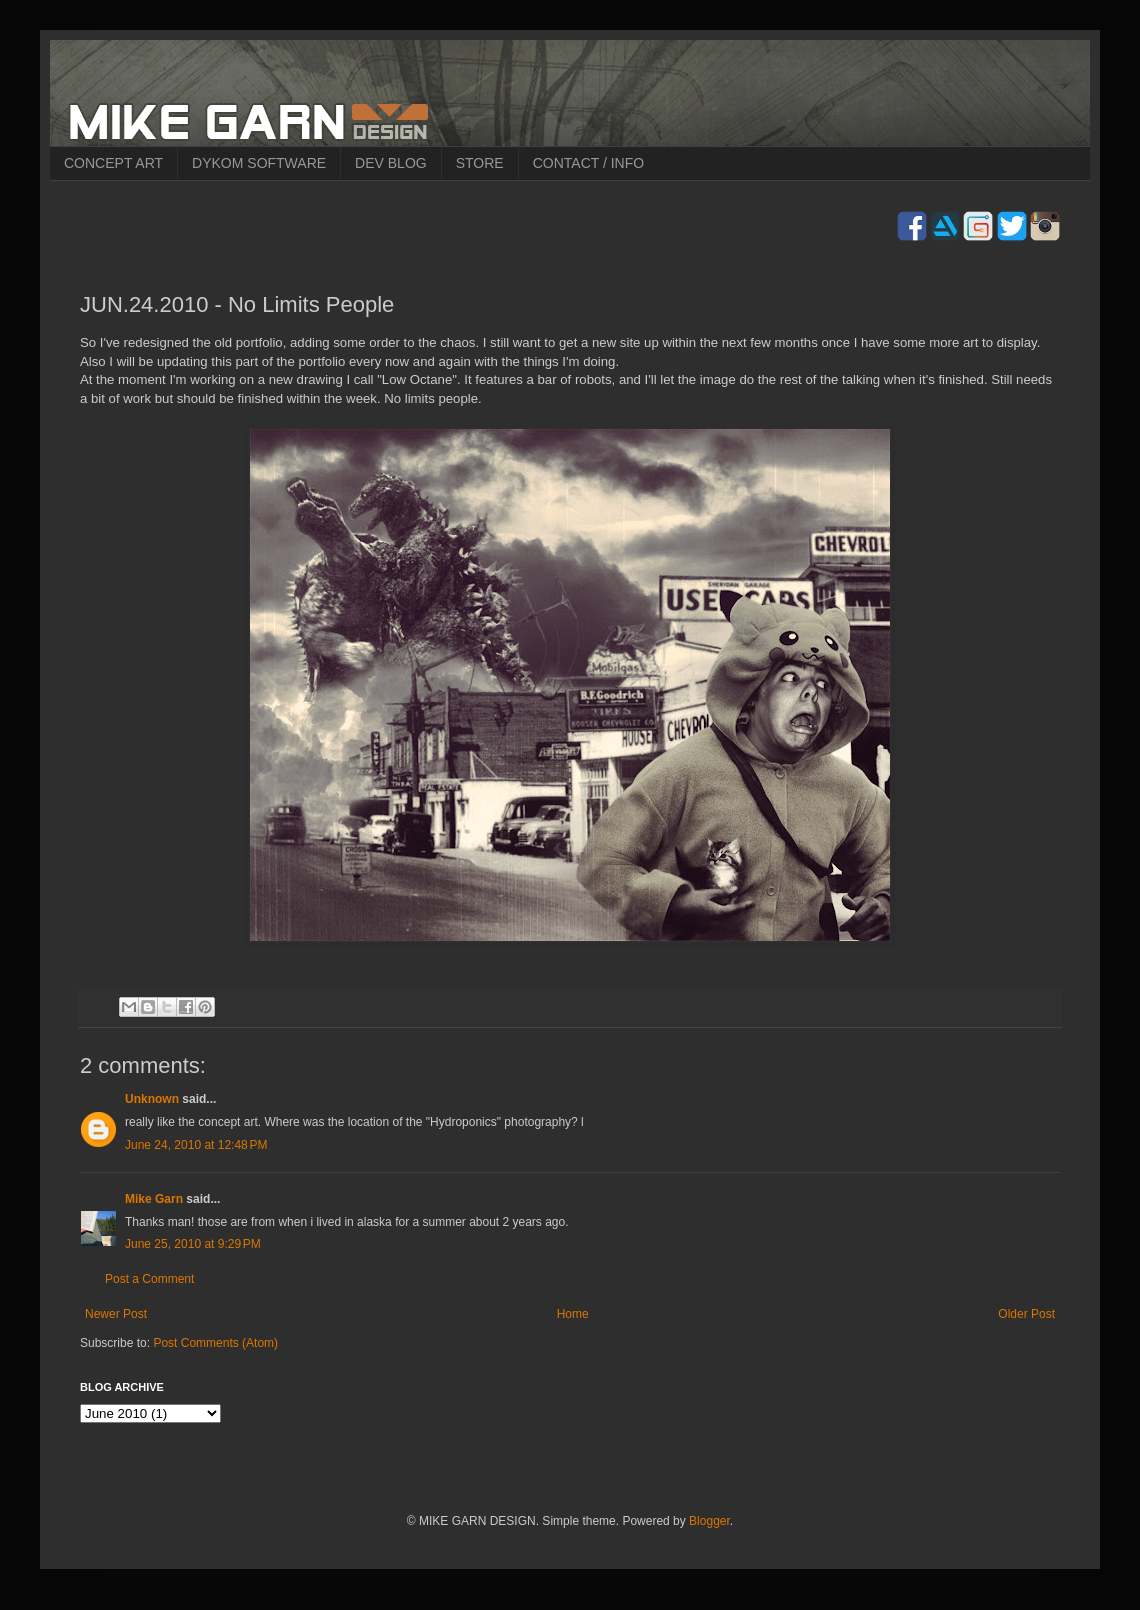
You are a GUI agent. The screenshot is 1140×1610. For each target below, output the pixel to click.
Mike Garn (154, 1199)
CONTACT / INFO (588, 163)
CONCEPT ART (113, 163)
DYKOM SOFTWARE (259, 163)
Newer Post (116, 1314)
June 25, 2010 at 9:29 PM (193, 1244)
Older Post (1026, 1314)
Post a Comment (149, 1279)
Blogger (709, 1521)
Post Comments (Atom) (215, 1343)
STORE (480, 163)
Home (573, 1314)
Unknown (152, 1099)
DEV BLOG (391, 163)
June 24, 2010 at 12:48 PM (196, 1145)
